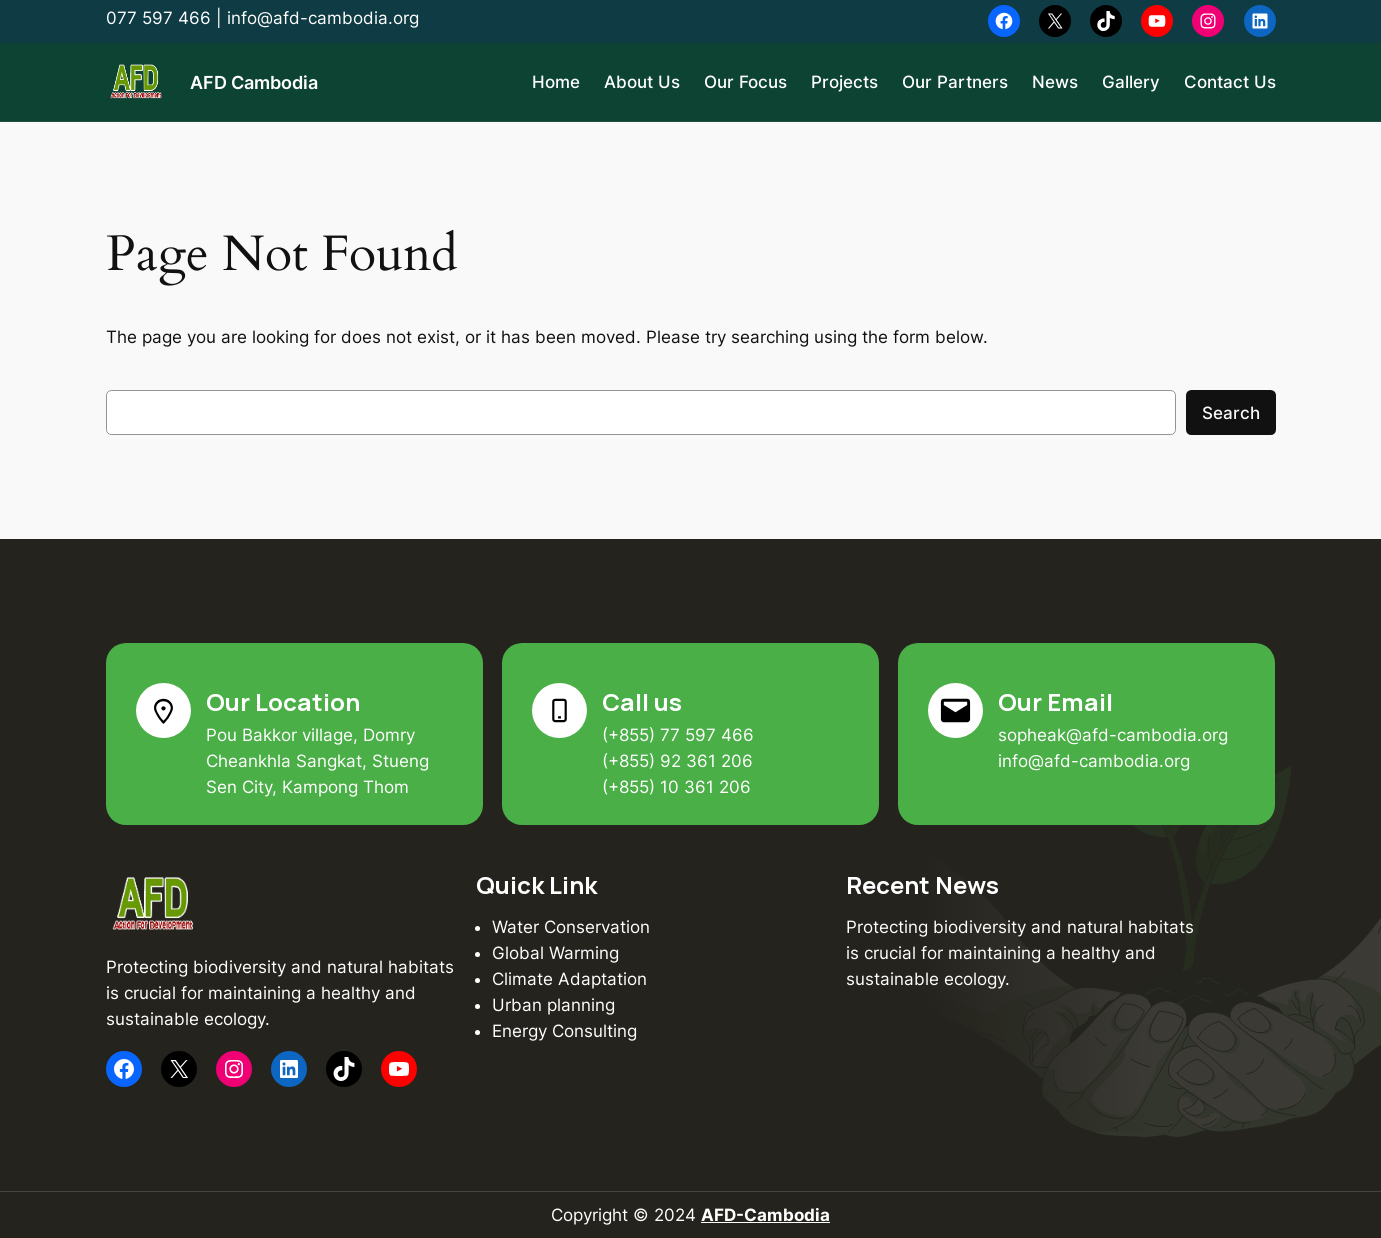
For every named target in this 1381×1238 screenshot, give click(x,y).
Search (1231, 413)
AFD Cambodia (254, 82)
